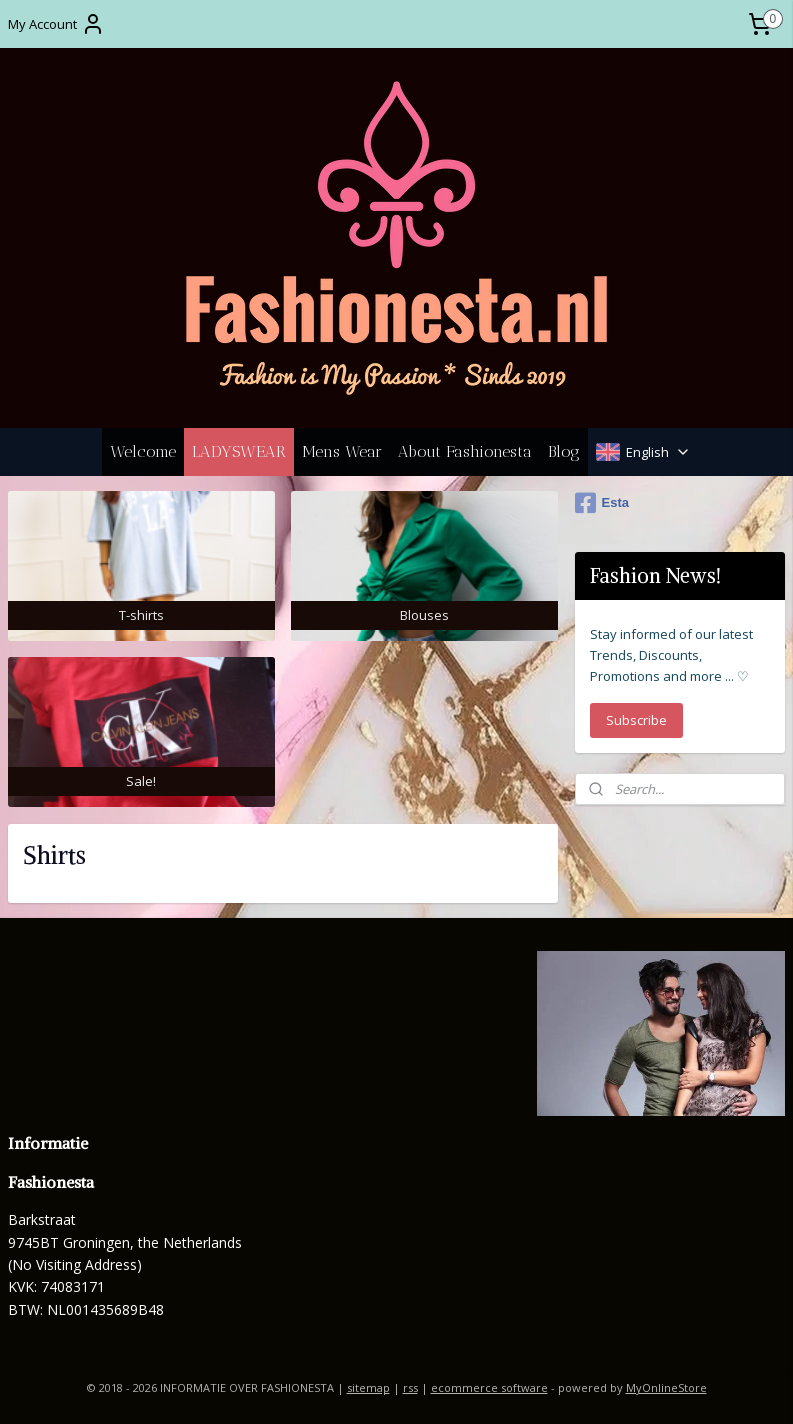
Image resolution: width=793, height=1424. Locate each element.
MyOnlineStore (666, 1387)
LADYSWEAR (239, 451)
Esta (602, 503)
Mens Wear (342, 451)
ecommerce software (489, 1387)
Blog (564, 451)
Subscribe (636, 720)
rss (410, 1387)
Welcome (143, 451)
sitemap (368, 1387)
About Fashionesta (465, 451)
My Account (56, 24)
